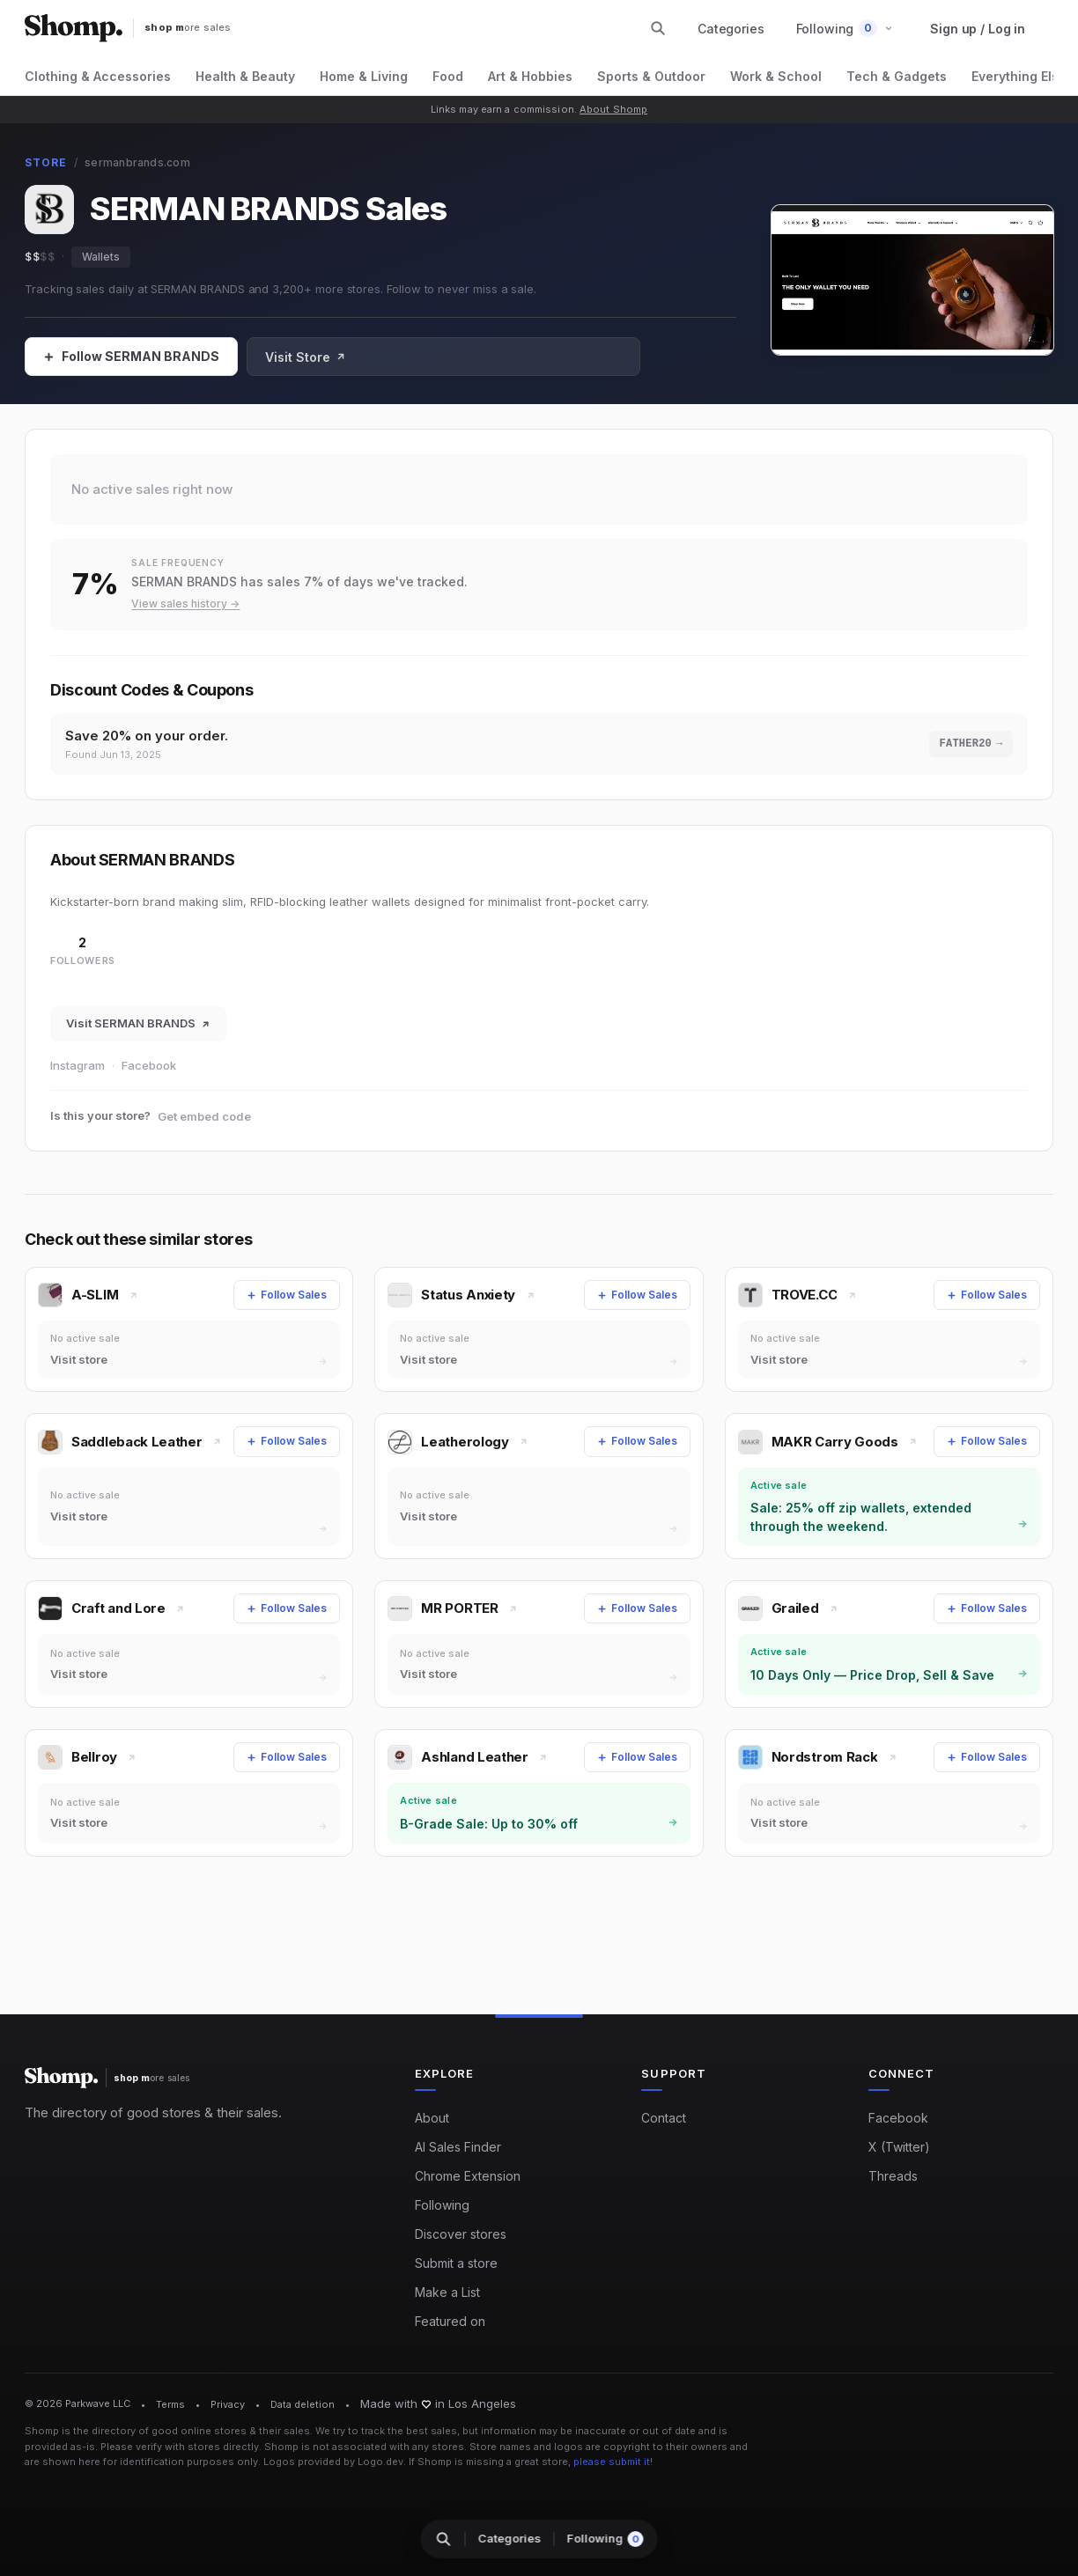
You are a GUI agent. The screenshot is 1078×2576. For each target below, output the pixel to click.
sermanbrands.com (137, 162)
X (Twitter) (899, 2147)
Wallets (101, 256)
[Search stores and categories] (658, 28)
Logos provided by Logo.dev (333, 2462)
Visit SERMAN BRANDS (138, 1026)
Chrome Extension (468, 2176)
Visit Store (305, 357)
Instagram (77, 1068)
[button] (845, 28)
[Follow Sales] (131, 356)
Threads (893, 2176)
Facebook (149, 1068)
